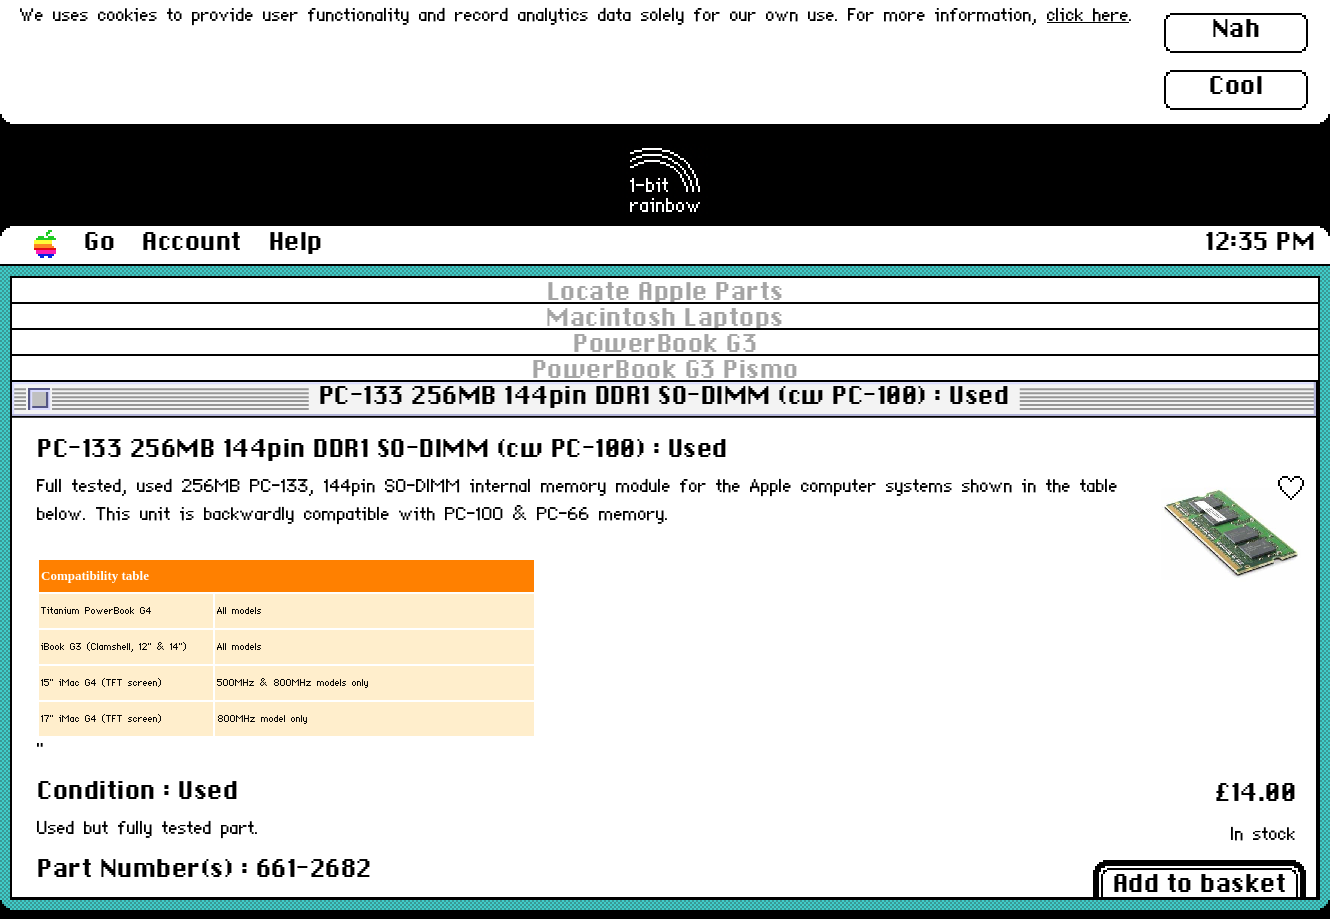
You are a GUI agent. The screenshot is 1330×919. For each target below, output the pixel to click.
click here (1088, 16)
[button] (46, 245)
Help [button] (296, 243)
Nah (1236, 30)
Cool (1236, 87)
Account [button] (192, 243)
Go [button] (99, 243)
